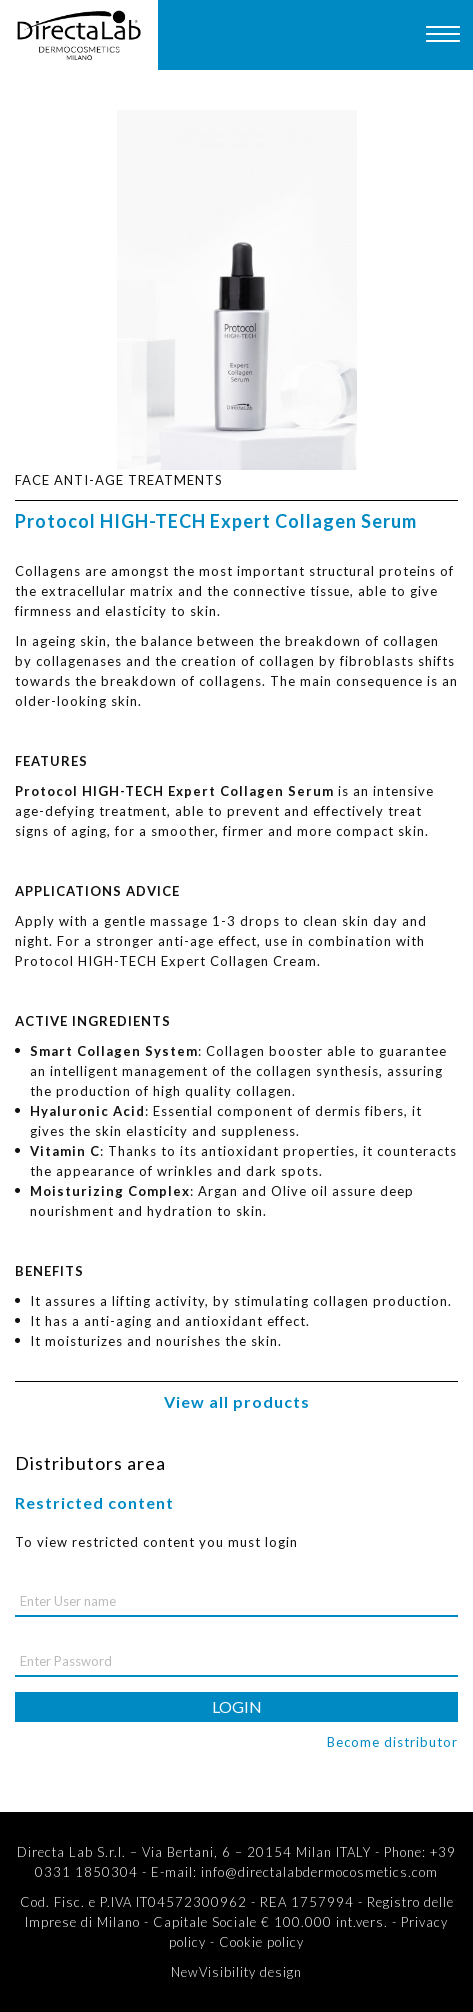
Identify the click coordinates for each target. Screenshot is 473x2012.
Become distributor (392, 1742)
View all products (237, 1401)
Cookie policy (261, 1942)
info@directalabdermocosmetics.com (319, 1872)
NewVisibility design (236, 1972)
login (237, 1706)
